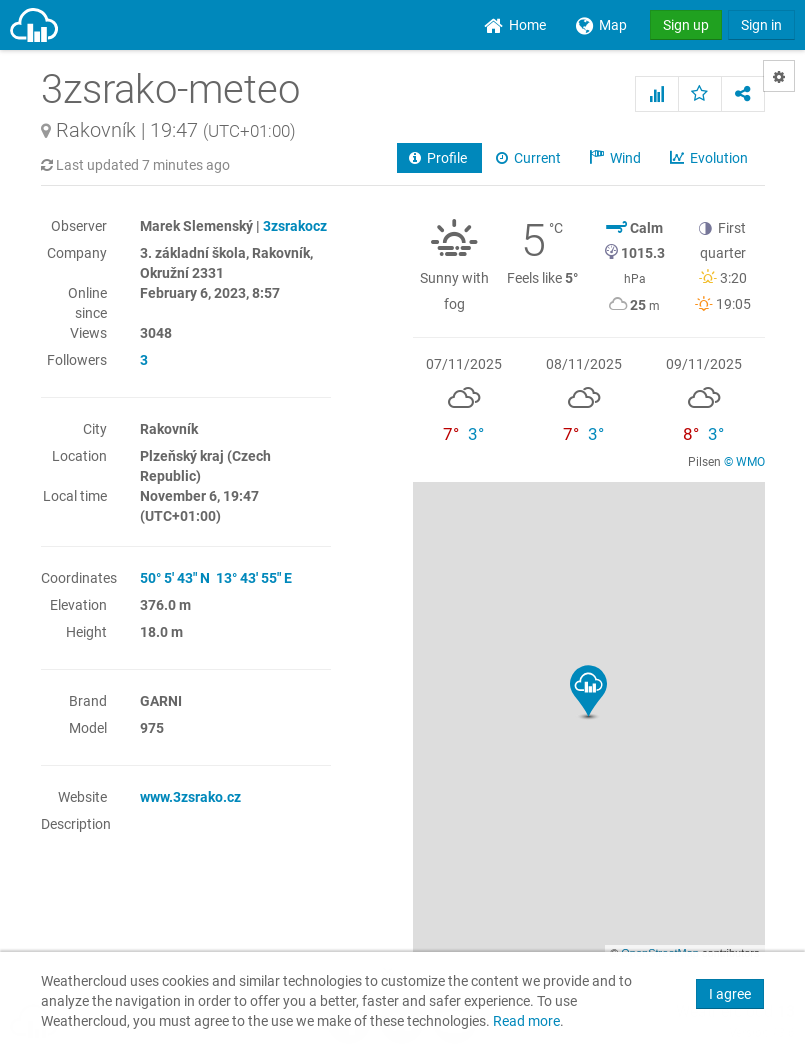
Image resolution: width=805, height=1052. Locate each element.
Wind (617, 158)
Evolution (710, 158)
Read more (526, 1021)
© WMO (744, 462)
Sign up (686, 25)
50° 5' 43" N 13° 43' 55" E (216, 578)
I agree (730, 994)
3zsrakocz (295, 226)
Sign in (761, 25)
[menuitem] (515, 25)
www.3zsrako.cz (190, 797)
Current (530, 158)
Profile (439, 158)
